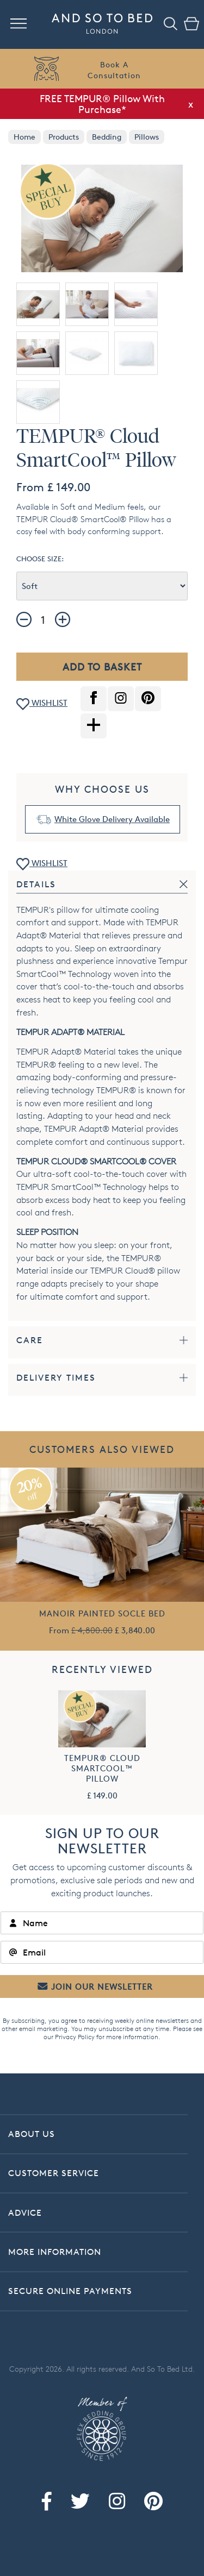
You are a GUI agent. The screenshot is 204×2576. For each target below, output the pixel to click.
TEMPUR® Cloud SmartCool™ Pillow (102, 1768)
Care (29, 1340)
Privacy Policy (75, 2037)
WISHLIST (41, 704)
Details (36, 884)
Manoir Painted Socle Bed (102, 1613)
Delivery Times (56, 1377)
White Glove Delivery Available (112, 819)
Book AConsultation (114, 70)
